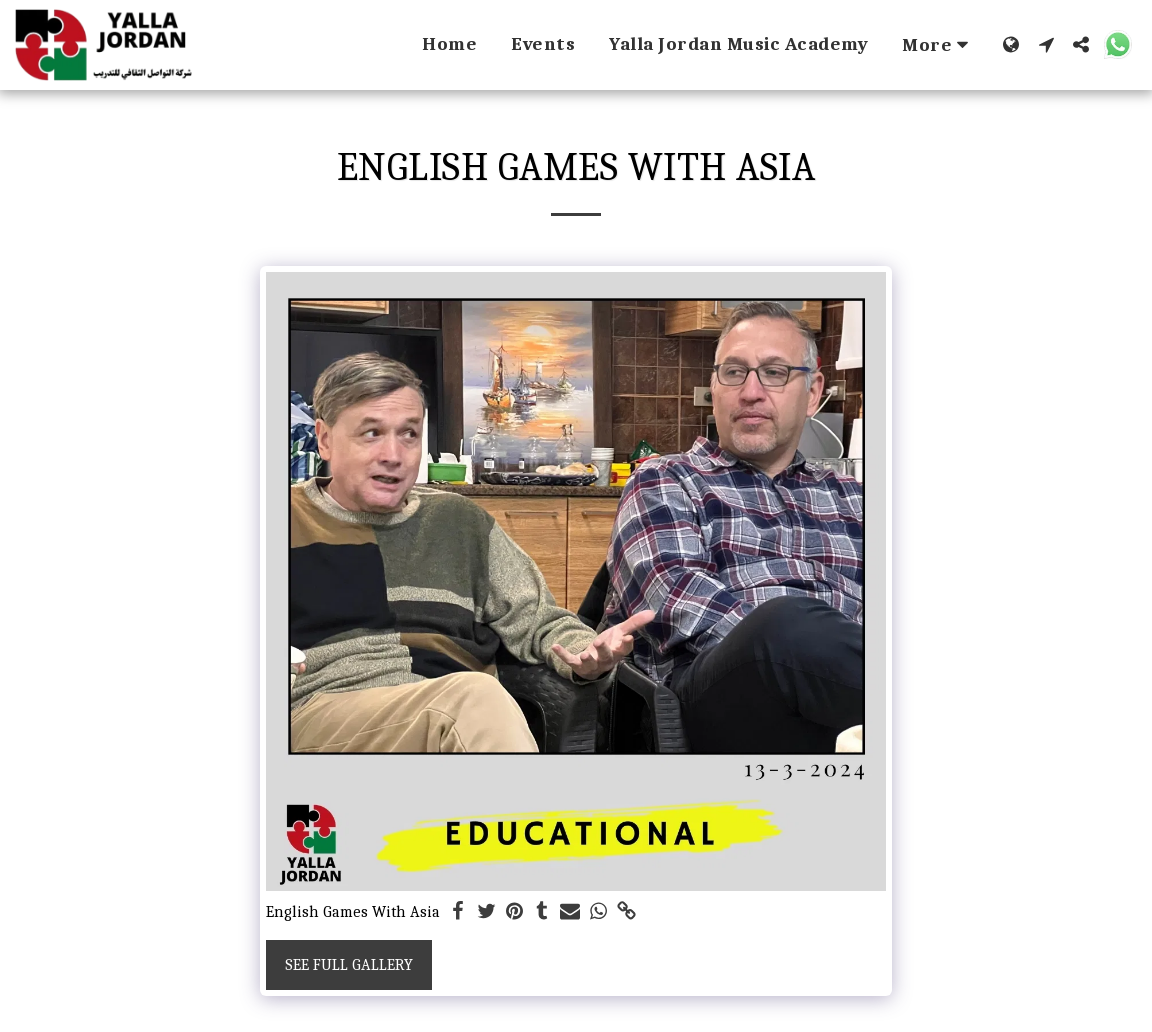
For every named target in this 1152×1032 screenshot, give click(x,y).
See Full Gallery (349, 965)
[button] (1046, 44)
